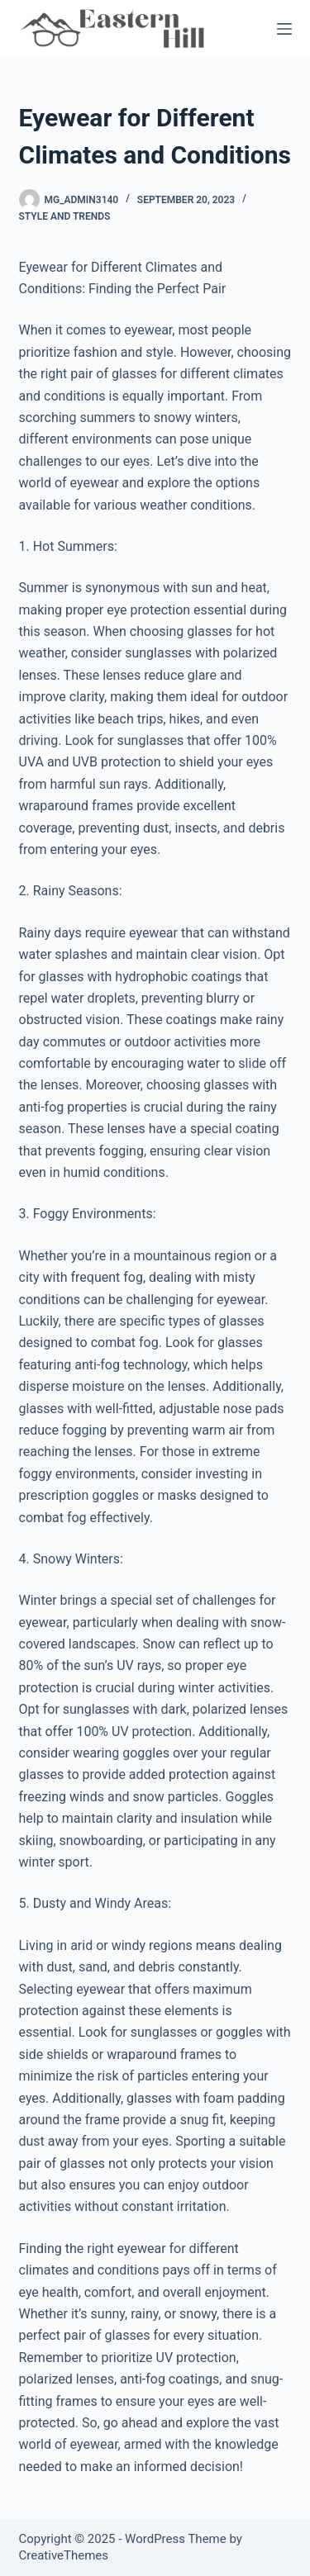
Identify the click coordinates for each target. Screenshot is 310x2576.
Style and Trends (65, 216)
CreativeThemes (64, 2555)
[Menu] (284, 28)
